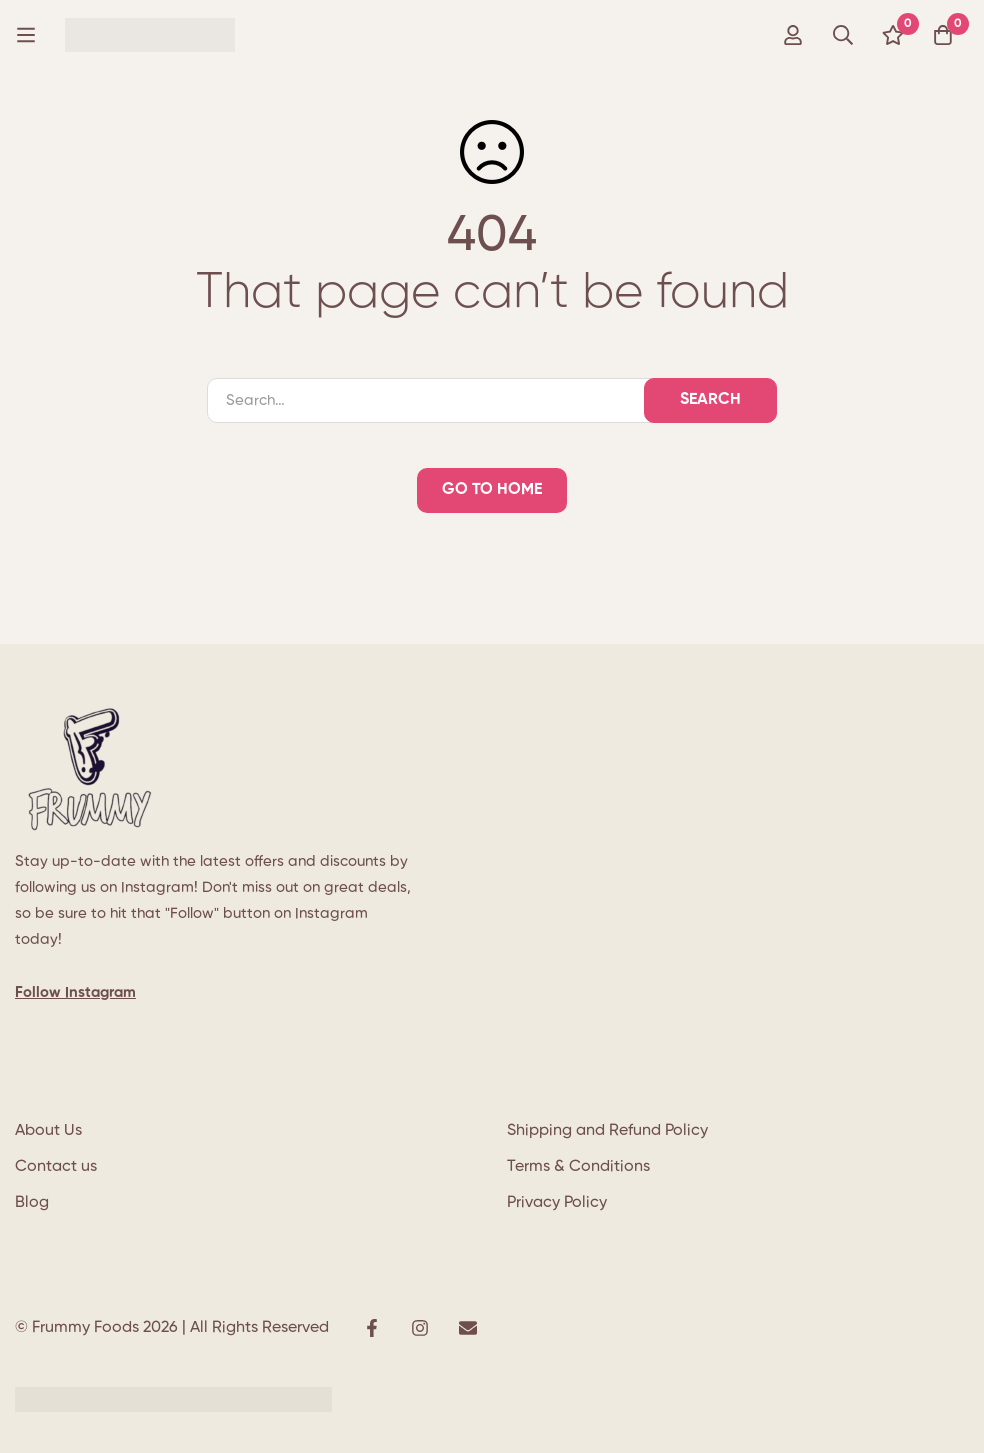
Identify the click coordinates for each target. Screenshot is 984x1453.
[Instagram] (420, 1328)
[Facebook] (372, 1328)
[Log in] (793, 35)
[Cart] (943, 35)
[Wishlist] (893, 35)
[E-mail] (468, 1328)
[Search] (843, 35)
